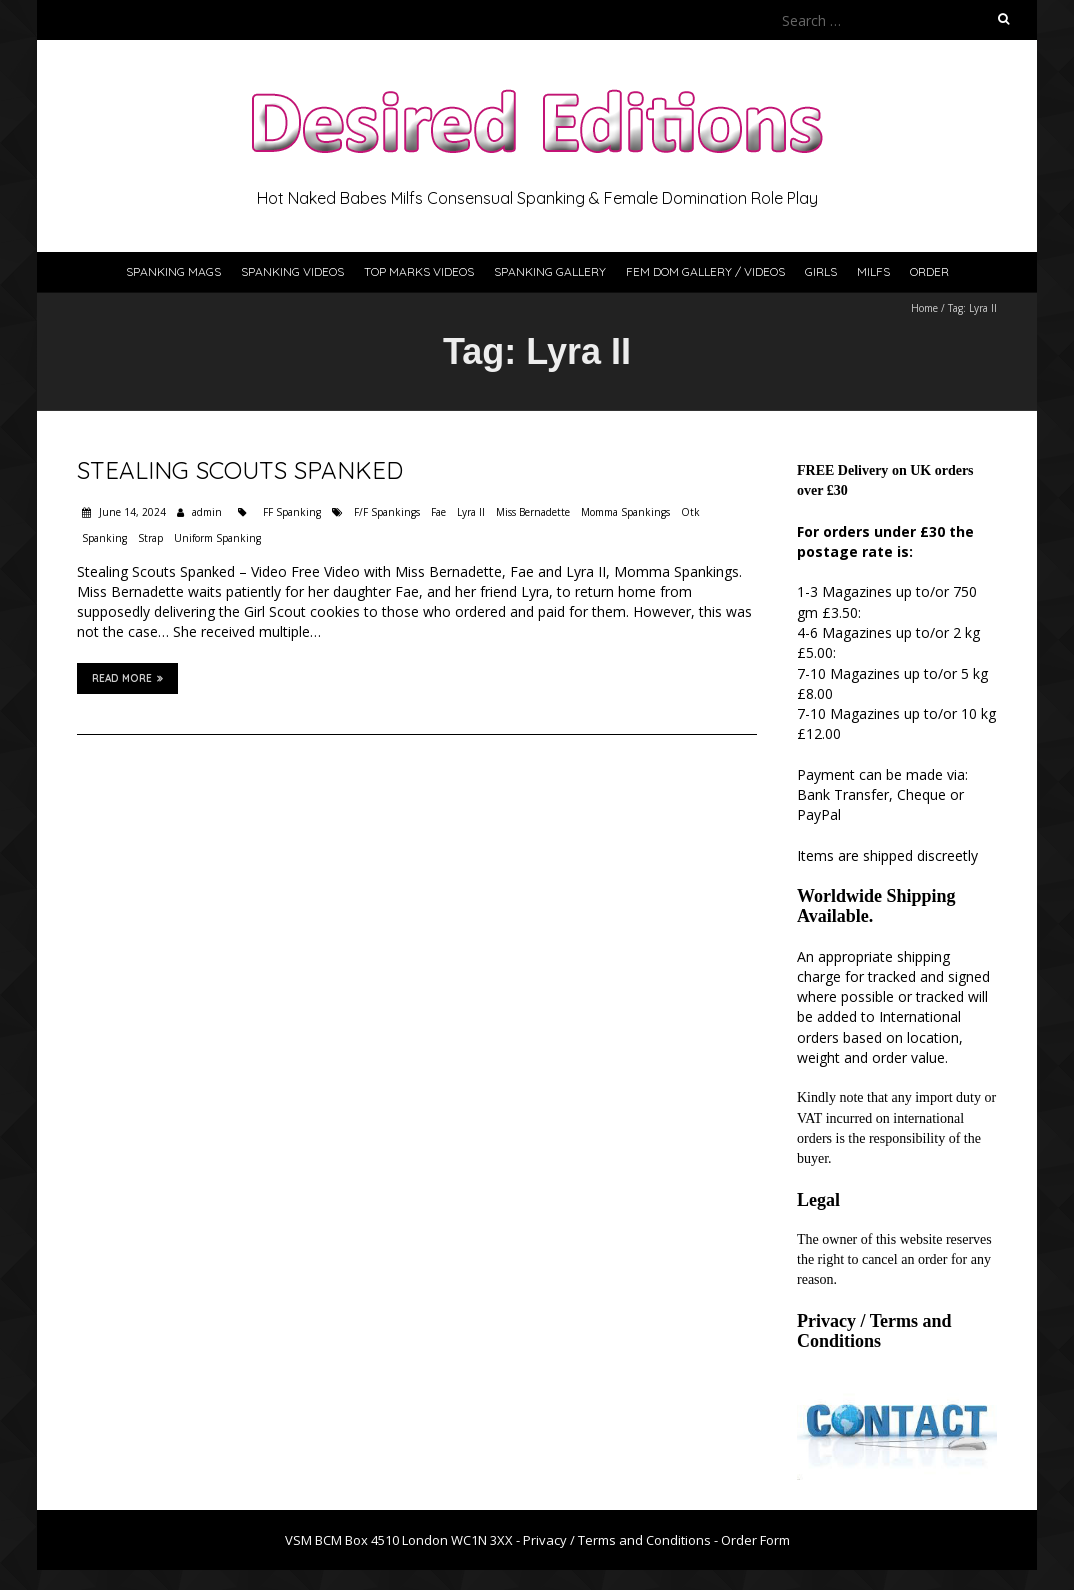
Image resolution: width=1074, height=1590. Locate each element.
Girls (821, 271)
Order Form (755, 1540)
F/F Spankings (387, 512)
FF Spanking (292, 512)
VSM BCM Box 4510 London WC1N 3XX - (404, 1540)
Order (929, 271)
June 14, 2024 (131, 512)
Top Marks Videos (419, 271)
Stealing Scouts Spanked (240, 470)
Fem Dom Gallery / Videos (705, 271)
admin (207, 512)
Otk (690, 512)
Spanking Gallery (550, 271)
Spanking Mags (173, 271)
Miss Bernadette (533, 512)
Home (924, 308)
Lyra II (471, 512)
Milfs (873, 271)
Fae (438, 512)
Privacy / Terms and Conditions (874, 1331)
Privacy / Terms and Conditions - (622, 1540)
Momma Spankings (625, 512)
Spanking (104, 538)
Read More (127, 678)
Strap (150, 538)
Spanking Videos (292, 271)
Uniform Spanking (217, 538)
